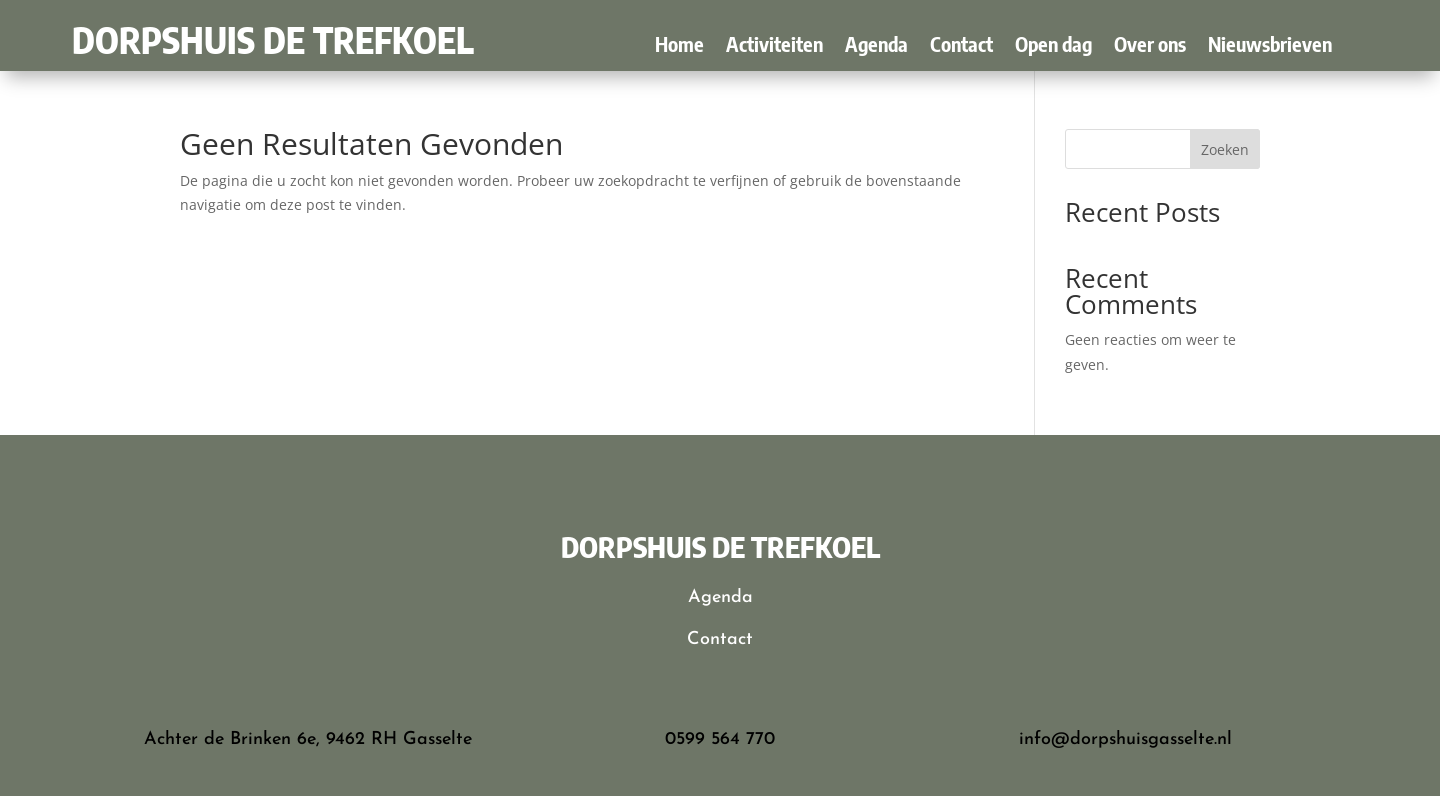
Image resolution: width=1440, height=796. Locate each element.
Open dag (1053, 46)
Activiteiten (774, 46)
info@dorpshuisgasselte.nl (1125, 739)
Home (679, 46)
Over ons (1150, 46)
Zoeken (1225, 149)
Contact (961, 46)
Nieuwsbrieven (1270, 46)
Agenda (876, 46)
